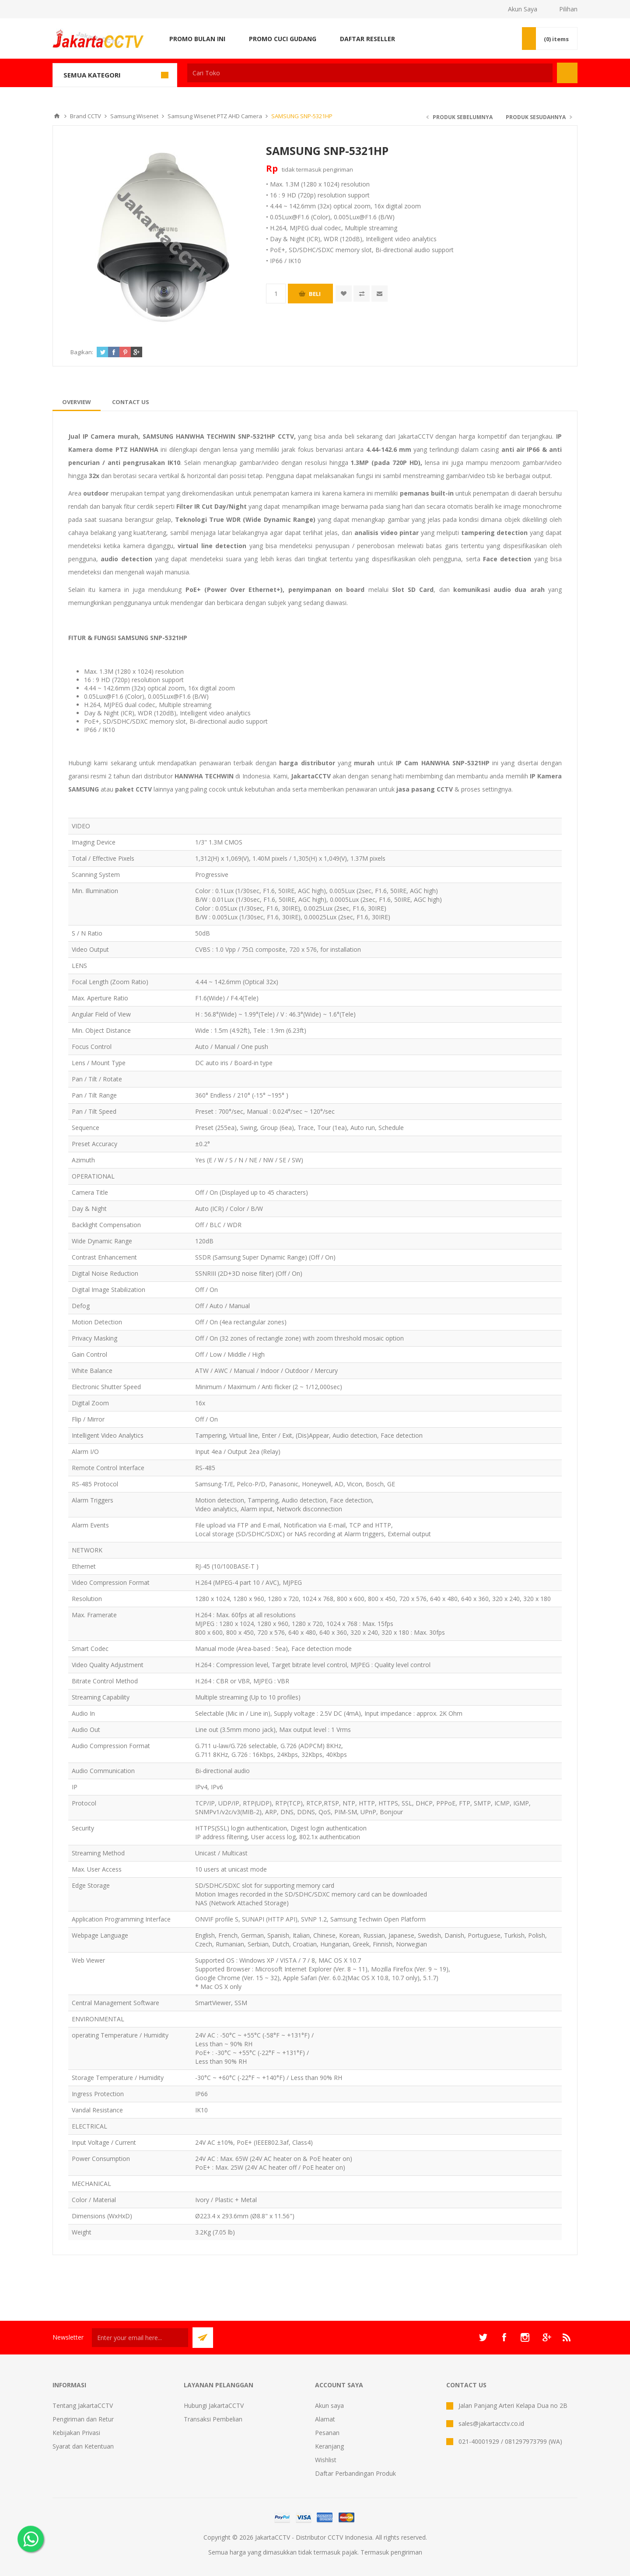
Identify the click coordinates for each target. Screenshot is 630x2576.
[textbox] (370, 72)
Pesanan (327, 2432)
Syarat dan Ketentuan (83, 2446)
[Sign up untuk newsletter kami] (140, 2337)
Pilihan (568, 9)
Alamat (325, 2419)
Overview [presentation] (76, 402)
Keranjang (329, 2446)
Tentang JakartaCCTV (82, 2405)
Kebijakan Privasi (76, 2432)
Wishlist (325, 2460)
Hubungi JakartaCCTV (214, 2405)
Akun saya (329, 2405)
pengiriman (338, 169)
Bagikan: (81, 352)
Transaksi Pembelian (213, 2419)
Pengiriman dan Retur (83, 2419)
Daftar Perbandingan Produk (355, 2473)
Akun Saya (522, 9)
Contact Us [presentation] (130, 402)
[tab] (76, 402)
